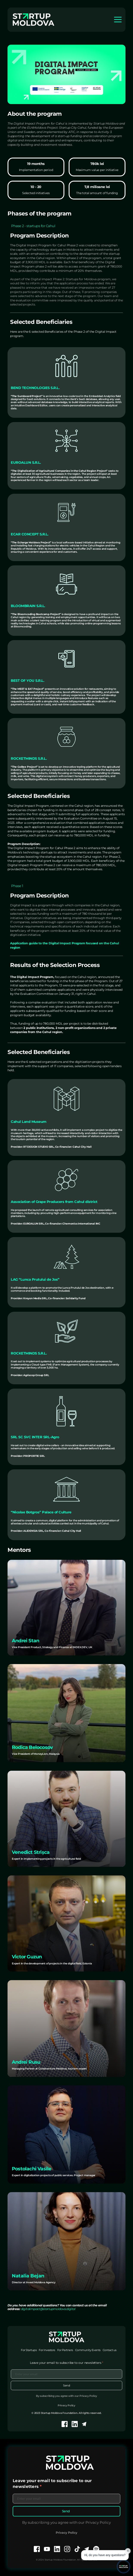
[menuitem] (29, 2350)
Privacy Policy (66, 2533)
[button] (118, 19)
